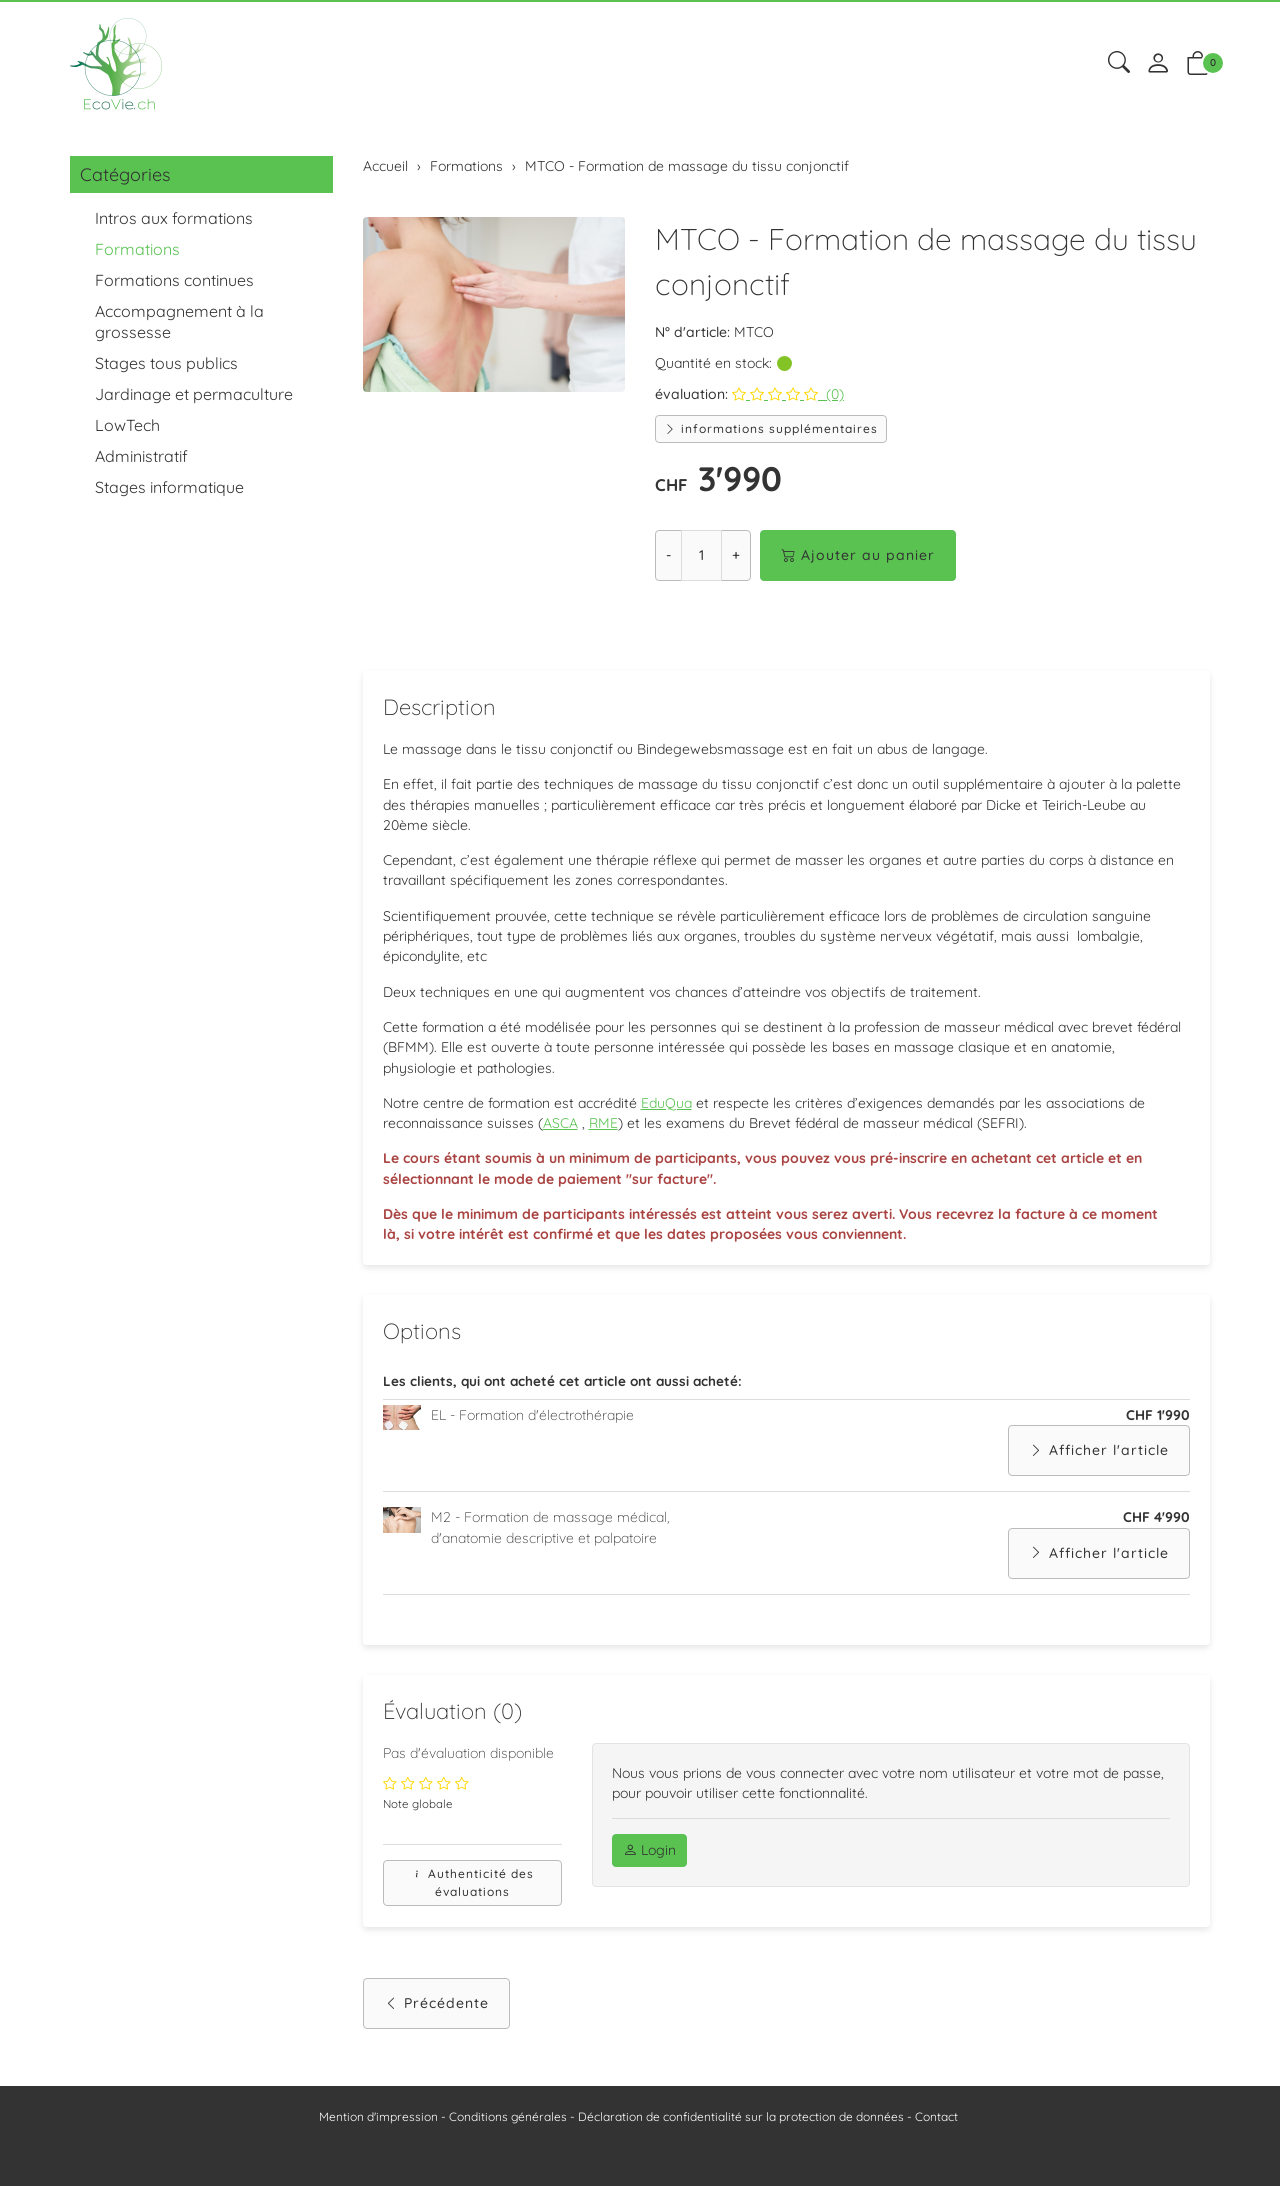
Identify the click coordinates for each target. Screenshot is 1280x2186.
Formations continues (174, 280)
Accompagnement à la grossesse (179, 321)
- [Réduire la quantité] (668, 555)
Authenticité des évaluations (472, 1899)
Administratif (141, 456)
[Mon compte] (1158, 64)
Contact (936, 2116)
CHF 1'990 (1158, 1429)
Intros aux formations (174, 218)
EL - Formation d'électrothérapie (532, 1429)
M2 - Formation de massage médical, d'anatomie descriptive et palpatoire (550, 1542)
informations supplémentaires (771, 428)
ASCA (560, 1133)
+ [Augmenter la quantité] (736, 555)
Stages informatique (169, 487)
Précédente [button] (436, 2020)
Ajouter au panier (858, 555)
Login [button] (649, 1867)
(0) (788, 394)
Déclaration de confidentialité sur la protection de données (741, 2116)
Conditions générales (508, 2116)
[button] (1119, 63)
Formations (137, 249)
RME (603, 1133)
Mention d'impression (378, 2116)
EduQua (666, 1112)
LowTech (127, 425)
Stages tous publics (166, 363)
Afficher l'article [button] (1099, 1465)
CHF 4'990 (1156, 1532)
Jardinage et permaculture (194, 394)
